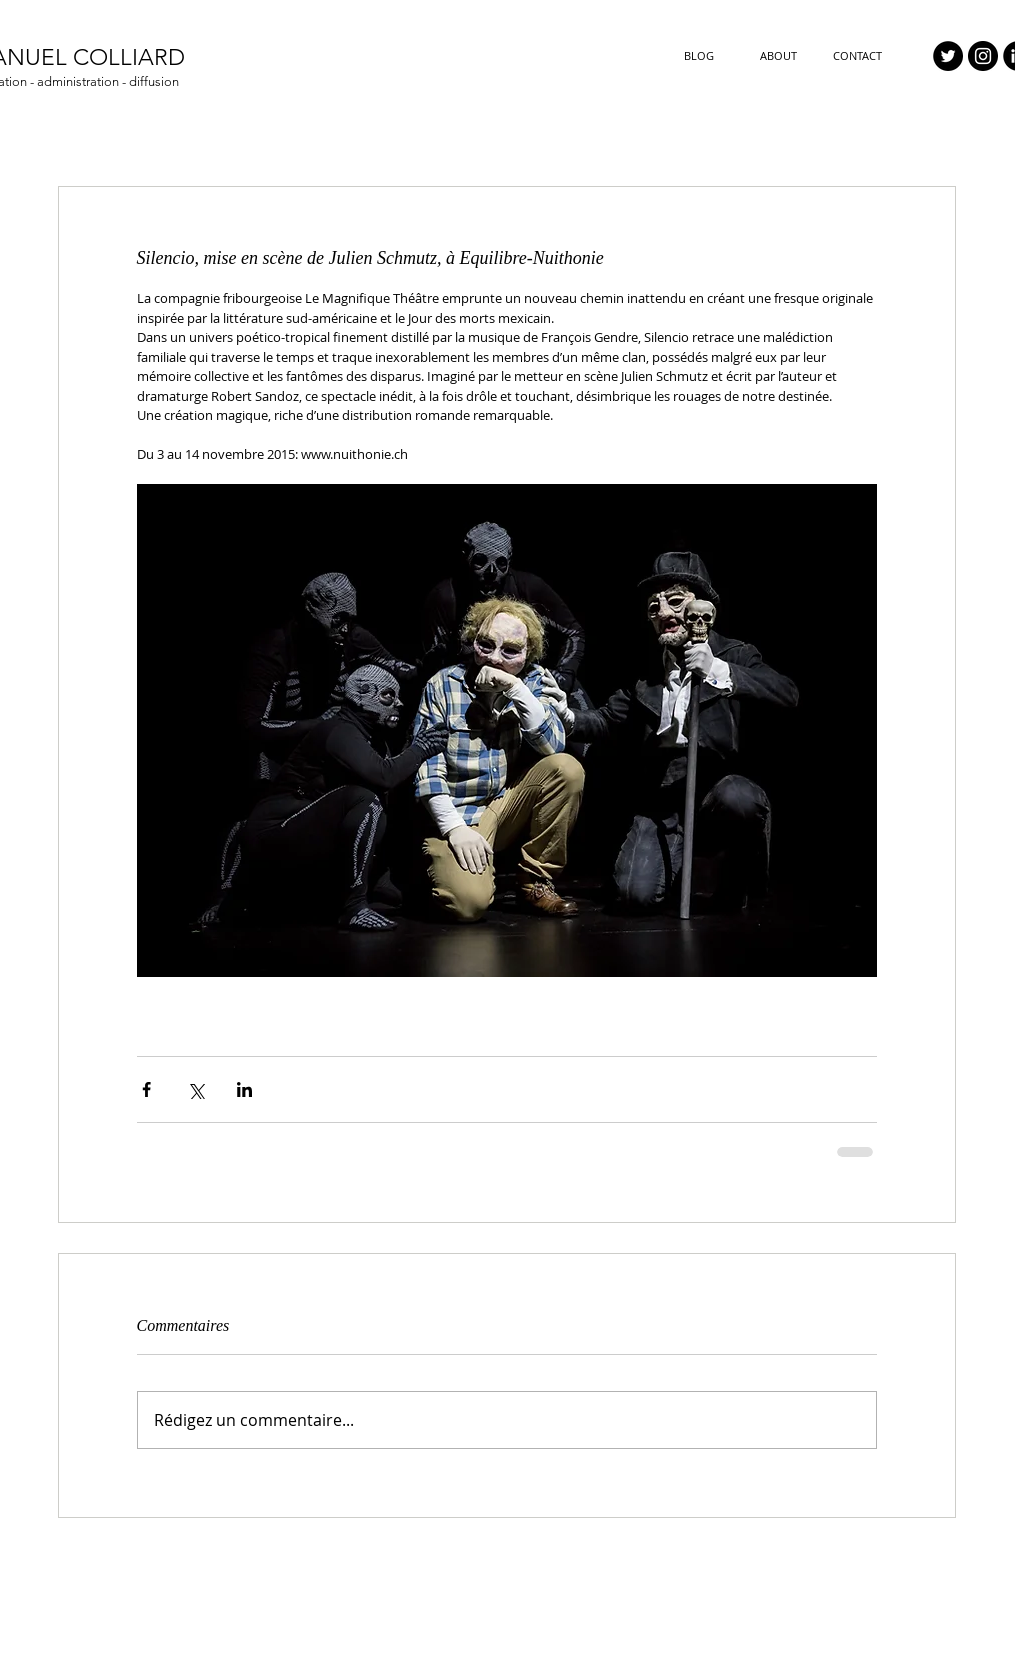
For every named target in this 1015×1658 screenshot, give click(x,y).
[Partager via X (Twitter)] (195, 1089)
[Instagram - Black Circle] (983, 56)
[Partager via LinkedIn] (244, 1089)
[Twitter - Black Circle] (948, 56)
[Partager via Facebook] (146, 1089)
